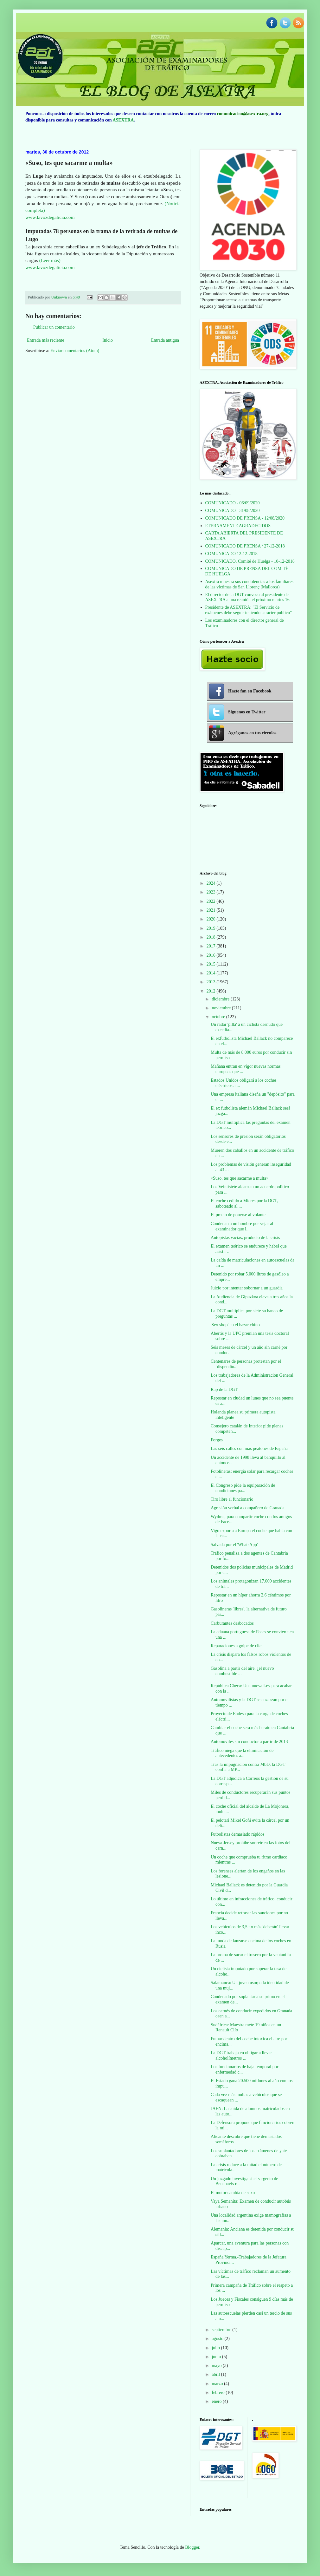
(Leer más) (50, 260)
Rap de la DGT (224, 1389)
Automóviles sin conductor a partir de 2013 (249, 1741)
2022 (212, 901)
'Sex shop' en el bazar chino (235, 1324)
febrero (219, 2392)
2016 (212, 955)
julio (216, 2347)
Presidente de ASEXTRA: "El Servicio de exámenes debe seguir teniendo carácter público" (248, 610)
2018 (212, 937)
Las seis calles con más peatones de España (249, 1448)
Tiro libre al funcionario (232, 1499)
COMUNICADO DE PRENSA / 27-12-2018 (245, 546)
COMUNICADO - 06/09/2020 (232, 503)
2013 (212, 982)
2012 (212, 991)
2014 (212, 973)
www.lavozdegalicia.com (49, 217)
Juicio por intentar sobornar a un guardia (247, 1288)
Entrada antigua (165, 340)
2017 (212, 946)
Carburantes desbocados (232, 1623)
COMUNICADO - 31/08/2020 (232, 510)
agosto (218, 2338)
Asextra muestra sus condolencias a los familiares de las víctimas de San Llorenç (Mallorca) (249, 584)
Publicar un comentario (54, 327)
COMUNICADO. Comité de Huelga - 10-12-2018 (250, 561)
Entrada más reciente (45, 340)
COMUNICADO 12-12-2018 (231, 553)
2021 (212, 910)
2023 (212, 892)
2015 (212, 964)
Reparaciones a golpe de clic (236, 1645)
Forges (217, 1440)
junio (217, 2356)
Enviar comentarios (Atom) (74, 350)
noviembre (222, 1008)
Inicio (107, 340)
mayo (217, 2365)
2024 (212, 883)
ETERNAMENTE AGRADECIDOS (238, 525)
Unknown (59, 297)
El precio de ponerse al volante (238, 1214)
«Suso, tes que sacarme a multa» (239, 1178)
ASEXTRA (123, 120)
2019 (212, 928)
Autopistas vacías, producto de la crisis (245, 1237)
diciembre (221, 999)
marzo (218, 2383)
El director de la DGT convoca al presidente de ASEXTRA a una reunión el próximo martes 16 (247, 597)
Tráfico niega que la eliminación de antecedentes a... (242, 1753)
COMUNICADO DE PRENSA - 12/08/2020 (245, 518)
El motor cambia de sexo (233, 2192)
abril (216, 2374)
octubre (219, 1016)
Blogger (192, 2547)
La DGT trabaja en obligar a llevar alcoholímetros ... (241, 2055)
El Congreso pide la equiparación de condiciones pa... (243, 1488)
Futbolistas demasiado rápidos (238, 1834)
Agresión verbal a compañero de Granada (248, 1507)
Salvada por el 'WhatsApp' (234, 1544)
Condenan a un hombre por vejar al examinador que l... (242, 1226)
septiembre (222, 2329)
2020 (212, 919)
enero (217, 2401)
